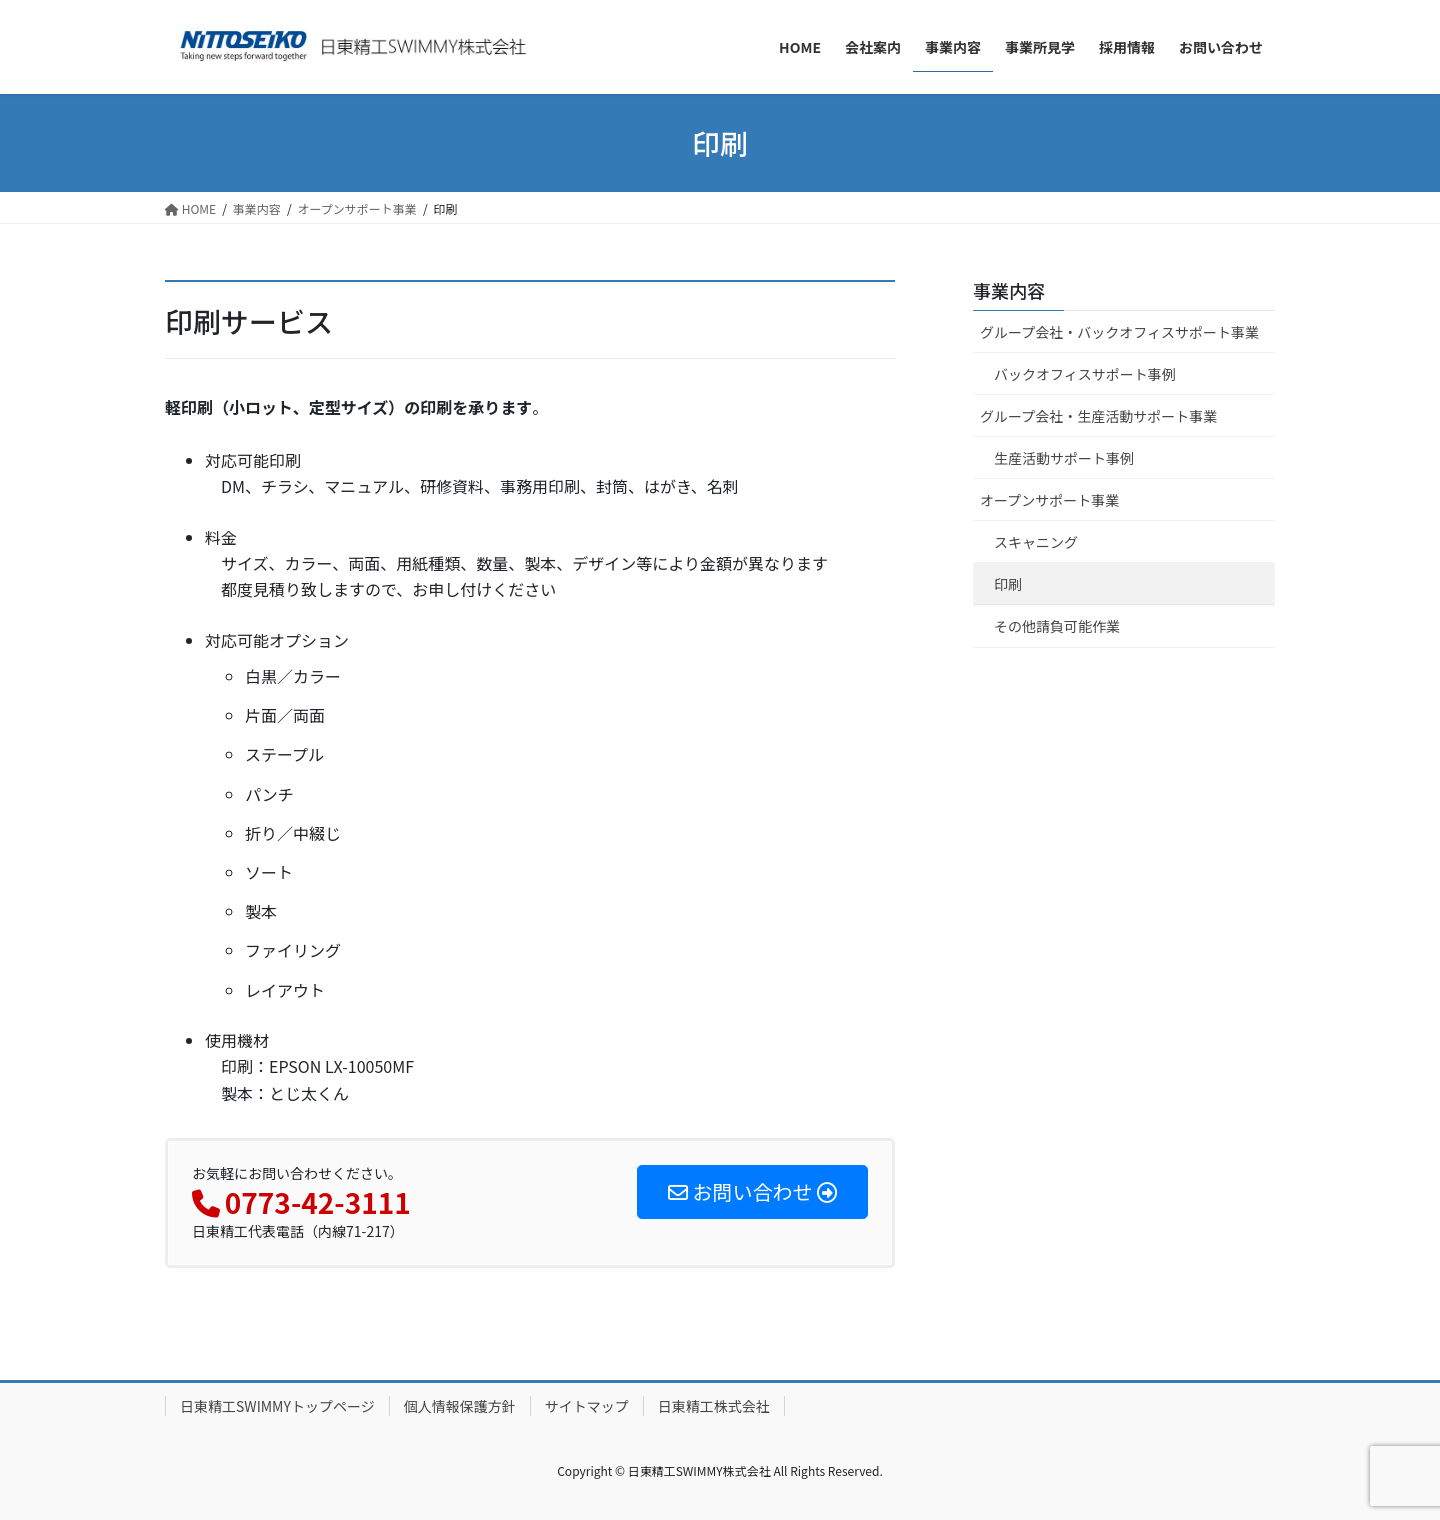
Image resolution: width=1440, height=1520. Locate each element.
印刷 (1008, 584)
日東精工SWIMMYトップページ (277, 1406)
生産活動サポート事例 (1064, 458)
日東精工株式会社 (714, 1406)
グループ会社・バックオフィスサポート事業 (1119, 332)
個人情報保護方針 (460, 1406)
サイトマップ (587, 1406)
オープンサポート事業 (1049, 500)
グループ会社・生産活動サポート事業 (1098, 416)
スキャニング (1036, 542)
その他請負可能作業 (1057, 626)
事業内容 (1009, 290)
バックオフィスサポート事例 (1085, 374)
